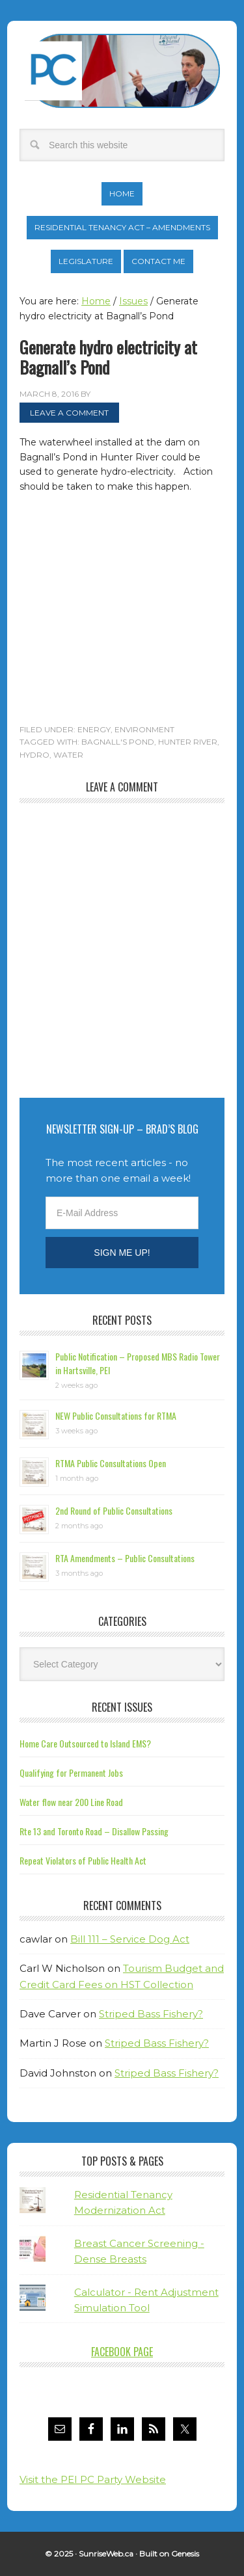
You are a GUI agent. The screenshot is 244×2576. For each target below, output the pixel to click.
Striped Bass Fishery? (151, 2014)
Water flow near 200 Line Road (71, 1802)
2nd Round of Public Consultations (113, 1510)
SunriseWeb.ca (106, 2553)
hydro (34, 755)
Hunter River (187, 742)
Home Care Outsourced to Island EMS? (85, 1743)
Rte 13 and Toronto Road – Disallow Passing (94, 1831)
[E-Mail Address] (122, 1213)
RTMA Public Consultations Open (110, 1463)
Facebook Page (122, 2351)
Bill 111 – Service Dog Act (129, 1939)
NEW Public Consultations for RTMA (115, 1415)
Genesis (185, 2553)
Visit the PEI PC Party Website (93, 2479)
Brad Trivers (122, 71)
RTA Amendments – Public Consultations (125, 1558)
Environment (144, 729)
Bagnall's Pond (117, 742)
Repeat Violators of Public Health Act (83, 1860)
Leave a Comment (69, 413)
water (68, 755)
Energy (94, 729)
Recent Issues (122, 1707)
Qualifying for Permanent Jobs (71, 1772)
